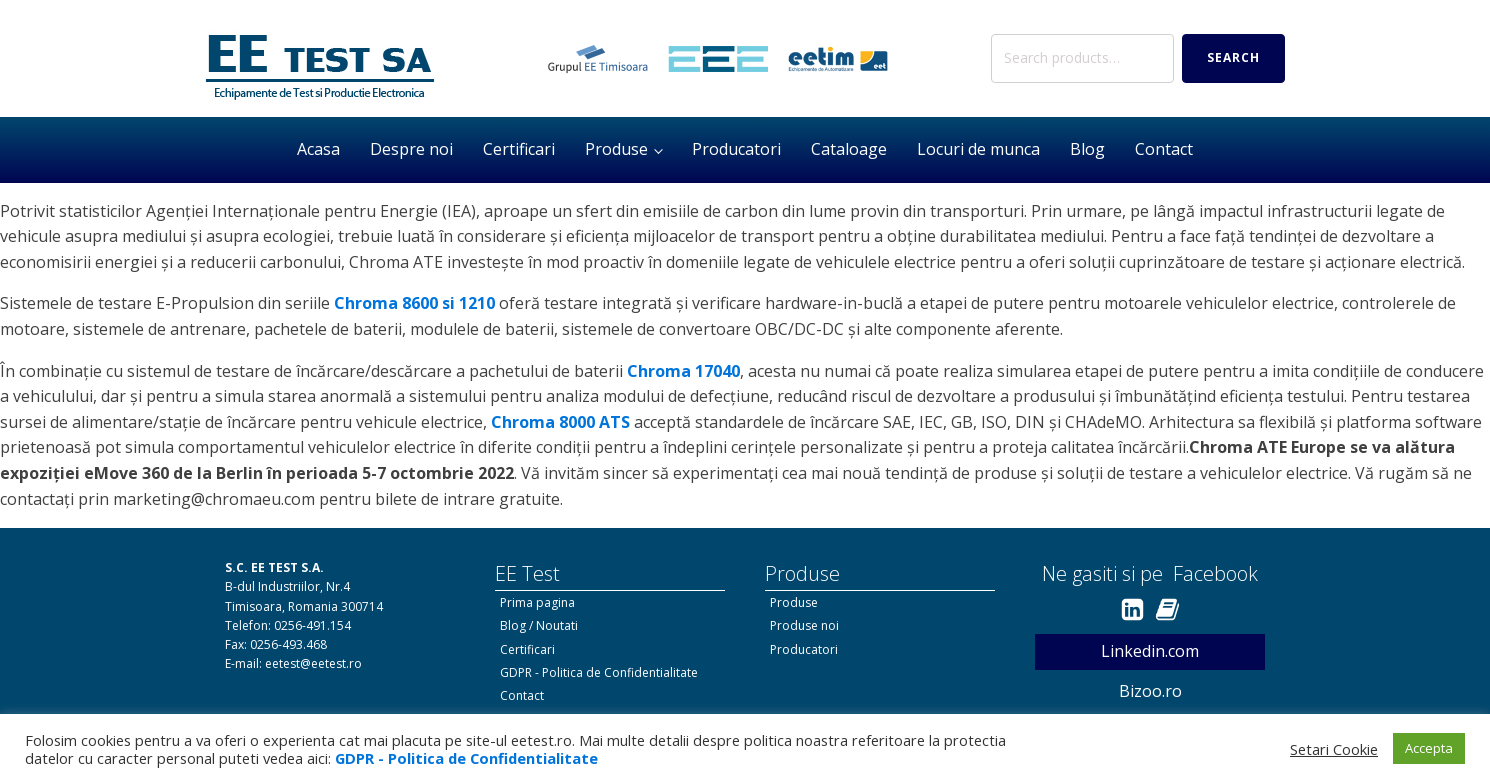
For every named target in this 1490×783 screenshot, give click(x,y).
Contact (1164, 149)
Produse (616, 149)
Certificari (519, 149)
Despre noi (411, 149)
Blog (1087, 149)
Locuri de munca (978, 149)
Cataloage (849, 149)
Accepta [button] (1429, 748)
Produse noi (804, 625)
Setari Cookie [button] (1334, 749)
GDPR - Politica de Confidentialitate (599, 672)
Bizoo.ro (1150, 691)
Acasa (318, 149)
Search (1233, 57)
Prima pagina (537, 602)
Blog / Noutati (539, 625)
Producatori (736, 149)
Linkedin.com (1150, 651)
